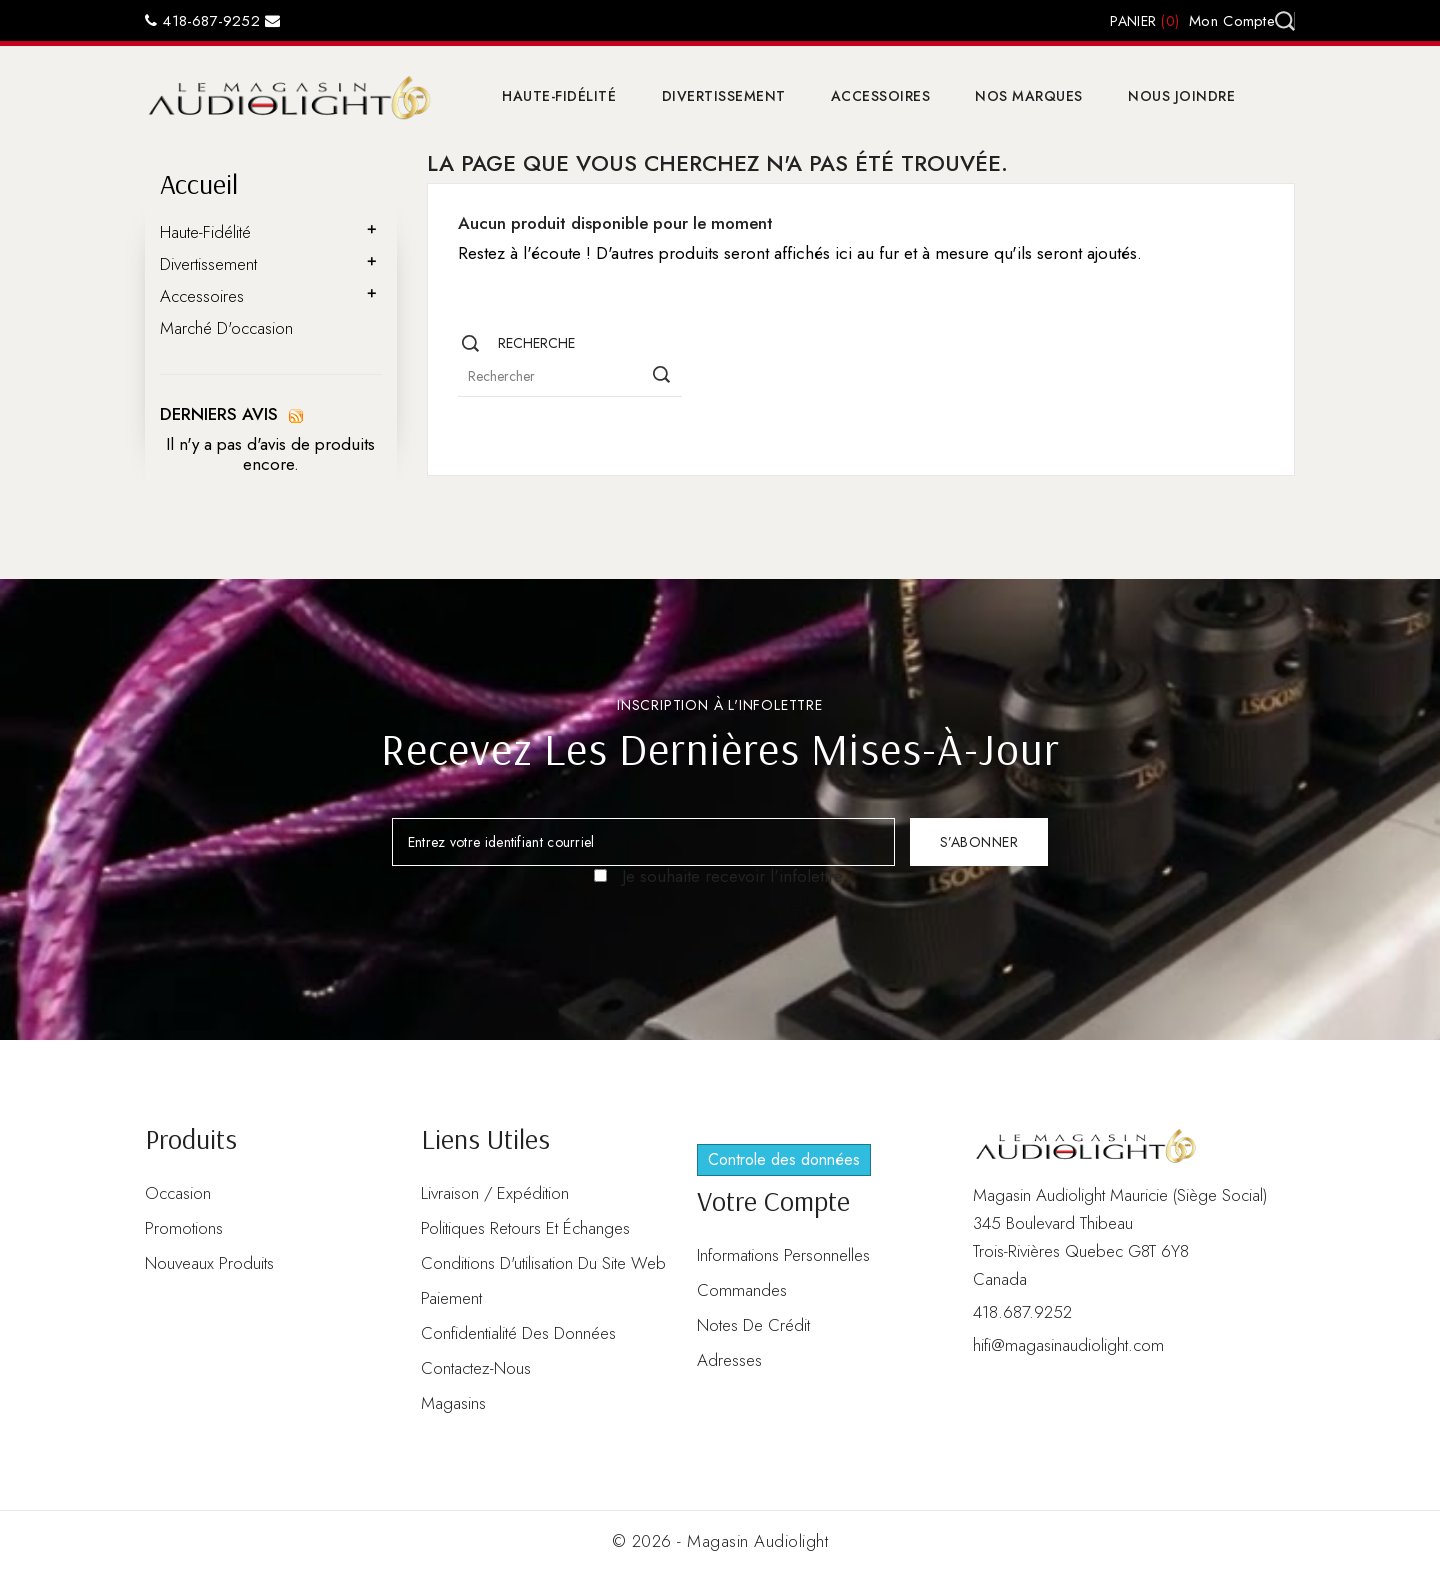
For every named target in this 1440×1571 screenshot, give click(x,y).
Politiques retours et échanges (525, 1228)
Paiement (451, 1298)
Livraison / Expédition (495, 1193)
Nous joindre (1181, 96)
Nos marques (1029, 96)
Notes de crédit (753, 1325)
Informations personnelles (783, 1255)
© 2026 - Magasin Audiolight (720, 1541)
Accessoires (881, 96)
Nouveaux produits (209, 1263)
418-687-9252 (202, 21)
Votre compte (773, 1200)
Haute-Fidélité (559, 96)
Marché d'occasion (226, 328)
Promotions (184, 1228)
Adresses (729, 1360)
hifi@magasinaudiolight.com (1068, 1345)
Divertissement (724, 96)
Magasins (453, 1403)
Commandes (742, 1290)
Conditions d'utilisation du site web (543, 1263)
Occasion (178, 1193)
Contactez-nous (476, 1368)
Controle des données (784, 1159)
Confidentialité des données (518, 1333)
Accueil (199, 183)
